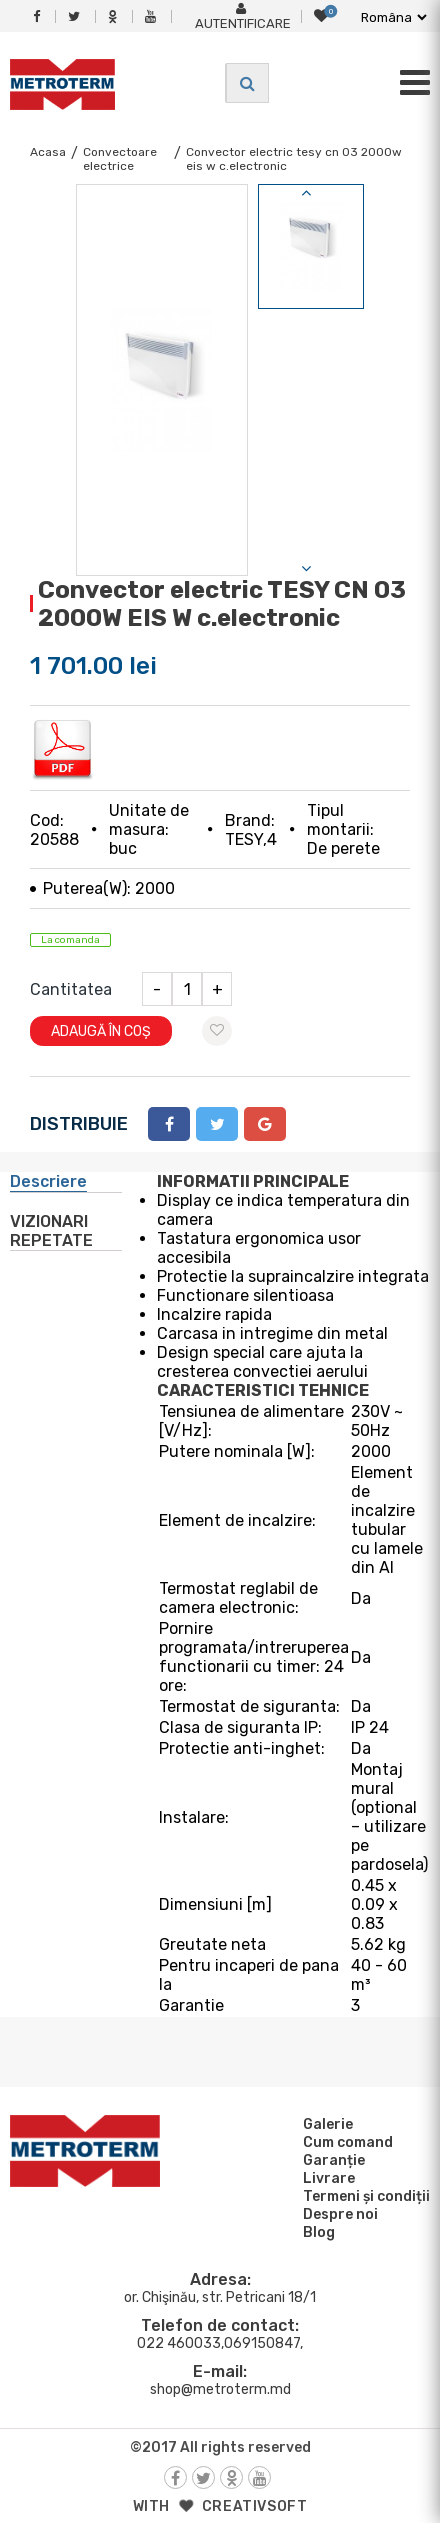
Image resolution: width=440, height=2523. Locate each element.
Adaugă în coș (101, 1031)
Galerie (325, 2124)
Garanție (331, 2160)
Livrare (326, 2178)
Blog (316, 2232)
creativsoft (255, 2506)
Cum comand (345, 2142)
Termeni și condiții (363, 2196)
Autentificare (243, 16)
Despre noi (337, 2214)
